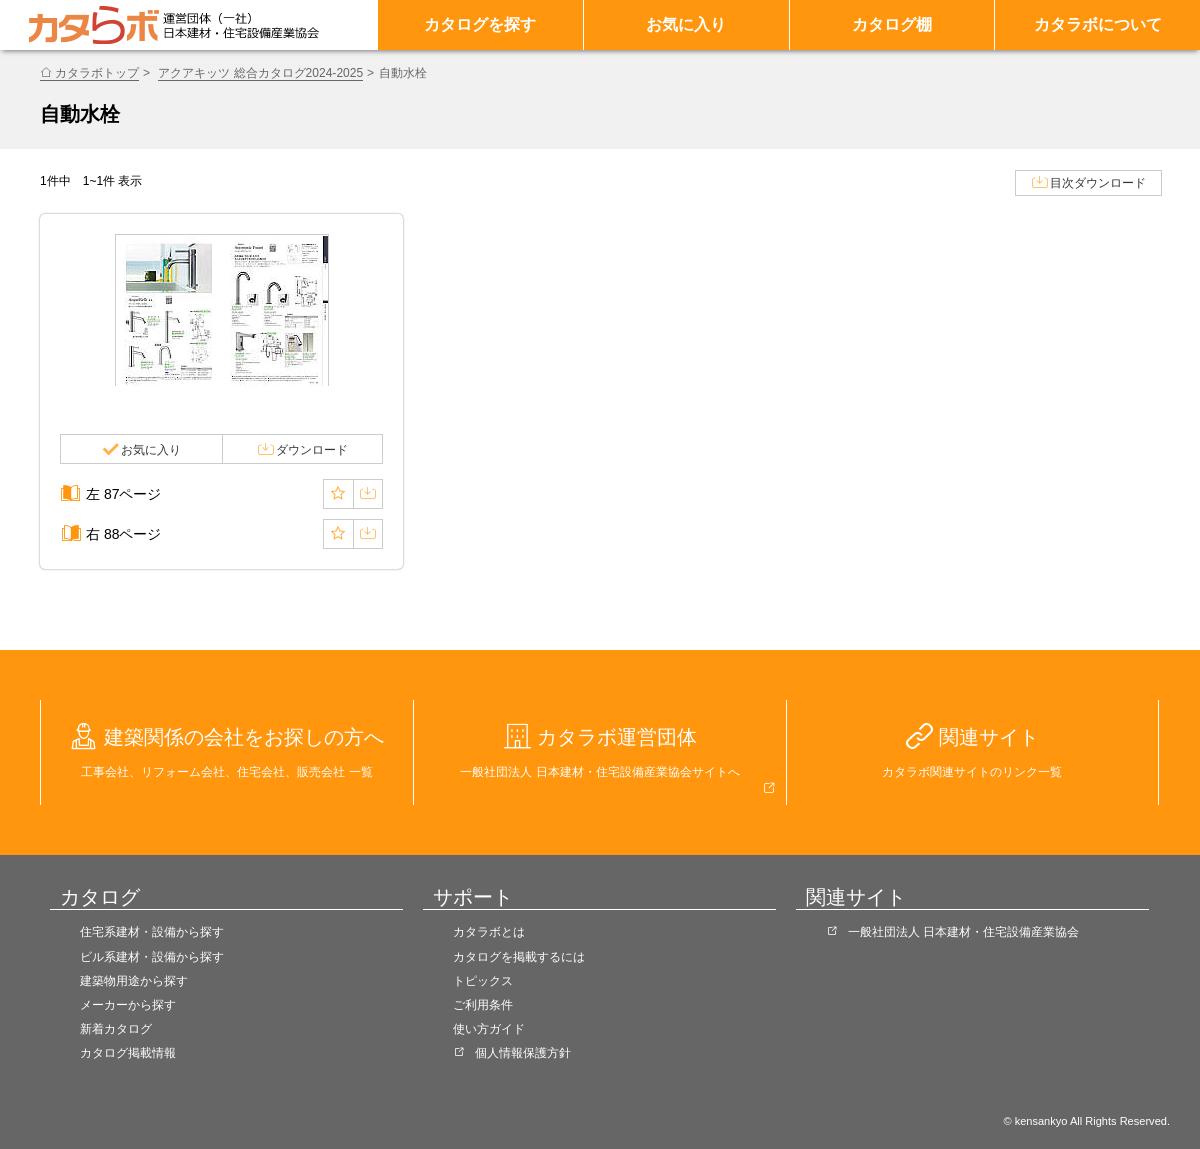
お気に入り (686, 24)
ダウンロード (312, 450)
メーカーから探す (128, 1005)
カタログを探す (480, 24)
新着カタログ (116, 1029)
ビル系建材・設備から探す (152, 957)
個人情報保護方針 (523, 1053)
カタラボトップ (97, 73)
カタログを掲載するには (519, 957)
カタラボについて (1098, 24)
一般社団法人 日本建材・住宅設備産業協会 (963, 932)
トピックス (483, 981)
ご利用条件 (483, 1005)
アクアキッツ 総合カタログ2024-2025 (260, 73)
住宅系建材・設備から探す (152, 932)
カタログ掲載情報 (128, 1053)
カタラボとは (489, 932)
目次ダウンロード (1098, 183)
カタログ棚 (892, 24)
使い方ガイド (489, 1029)
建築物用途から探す (134, 981)
